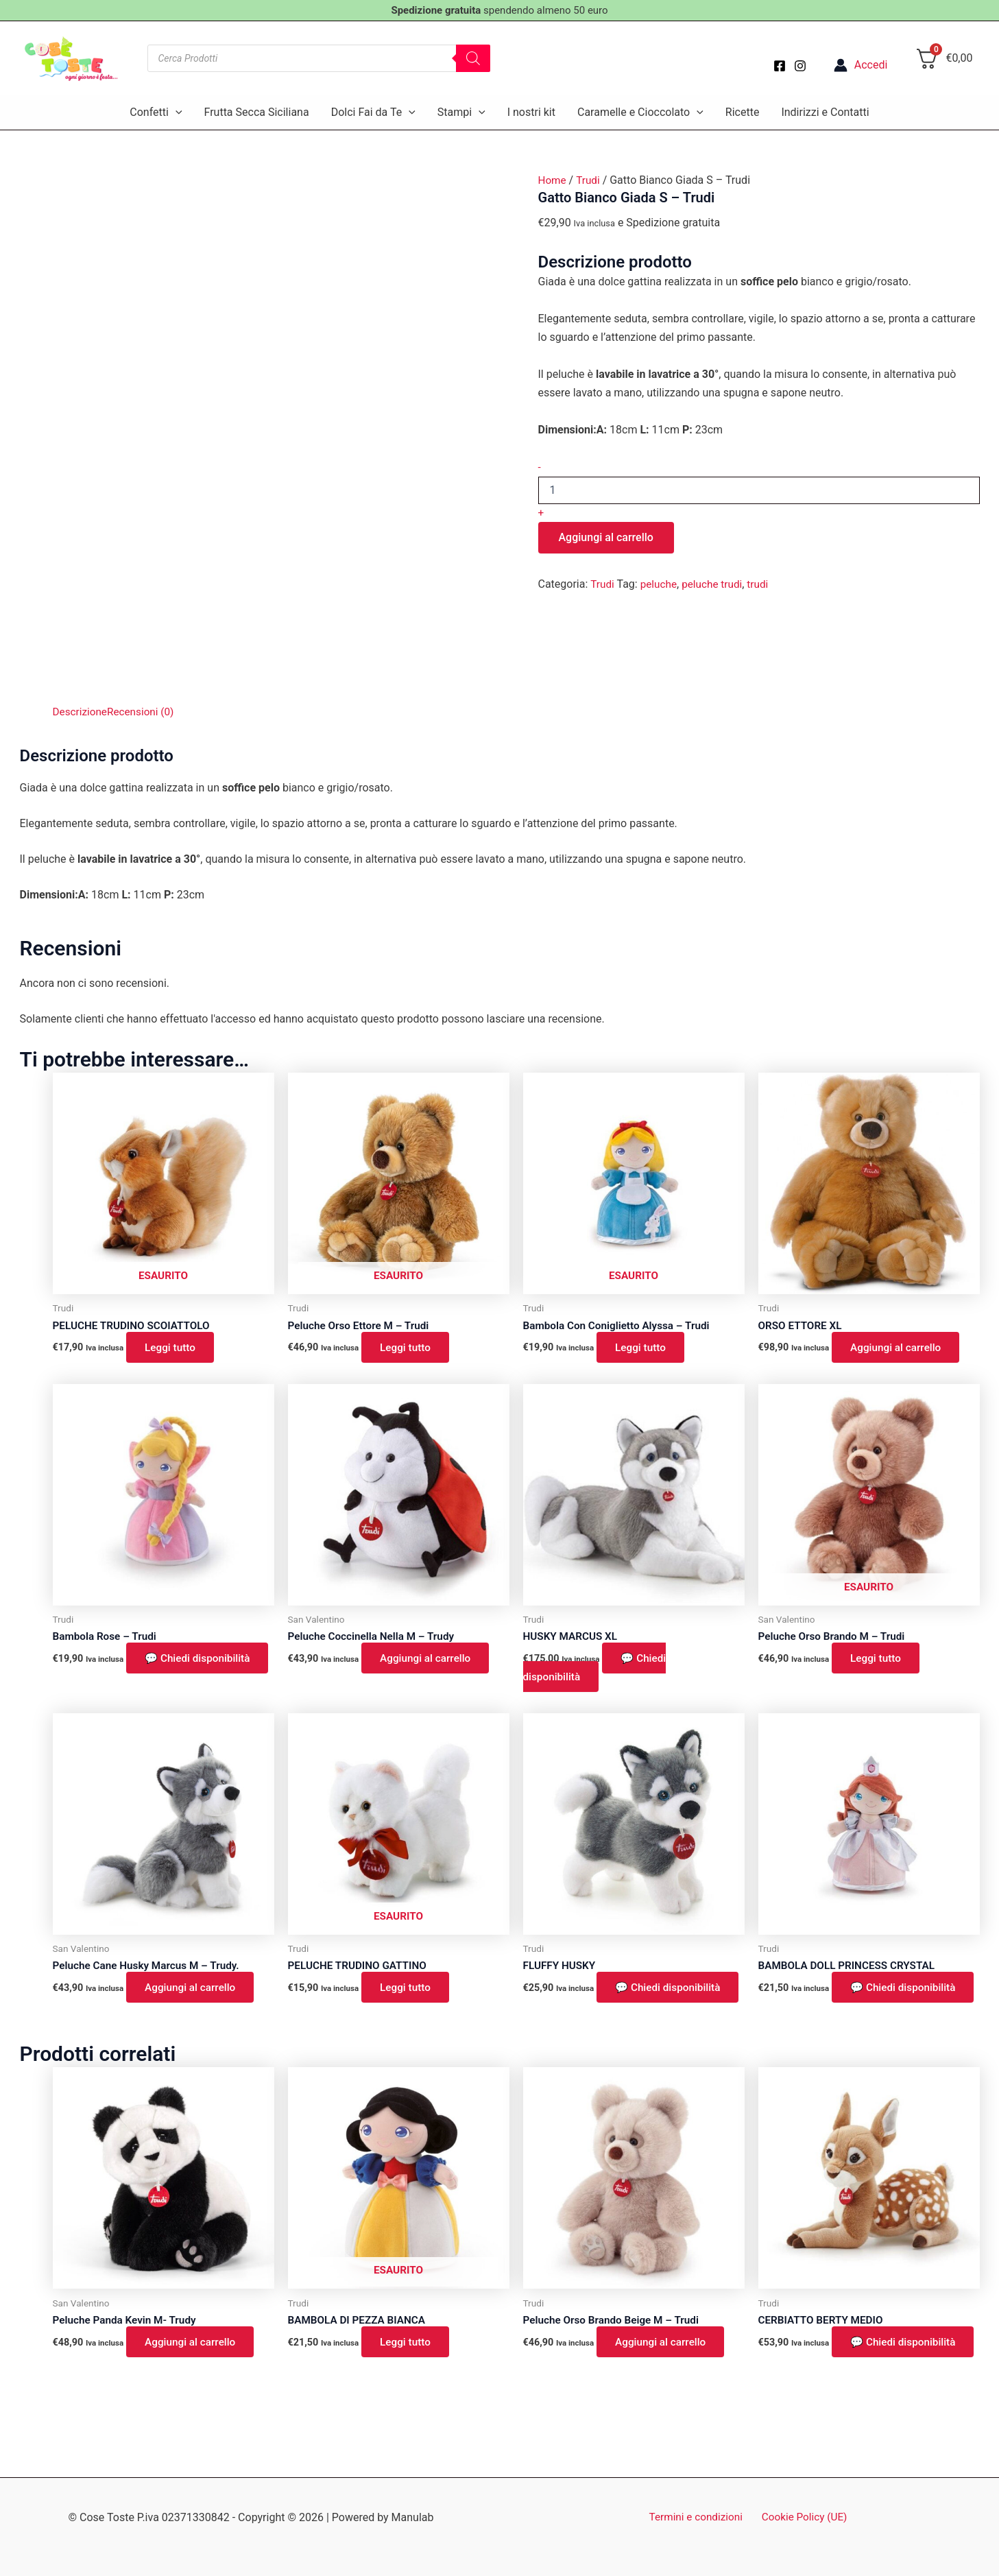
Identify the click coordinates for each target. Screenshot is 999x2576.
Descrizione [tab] (81, 711)
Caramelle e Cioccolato (640, 112)
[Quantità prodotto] (759, 490)
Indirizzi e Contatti (825, 112)
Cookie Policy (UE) (802, 2517)
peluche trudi (715, 584)
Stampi (461, 112)
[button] (175, 112)
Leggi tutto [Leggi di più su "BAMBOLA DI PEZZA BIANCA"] (408, 2364)
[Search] (473, 58)
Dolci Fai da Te (373, 112)
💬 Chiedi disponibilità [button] (124, 1669)
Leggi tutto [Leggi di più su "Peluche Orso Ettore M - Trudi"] (408, 1348)
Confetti (156, 112)
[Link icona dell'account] (861, 65)
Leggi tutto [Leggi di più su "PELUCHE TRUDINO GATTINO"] (408, 1990)
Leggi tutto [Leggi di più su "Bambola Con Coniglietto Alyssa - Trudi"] (643, 1348)
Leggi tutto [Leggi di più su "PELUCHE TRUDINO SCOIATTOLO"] (173, 1348)
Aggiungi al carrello (606, 537)
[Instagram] (800, 66)
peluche (660, 584)
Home (553, 180)
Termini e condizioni (698, 2517)
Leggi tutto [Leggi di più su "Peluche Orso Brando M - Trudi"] (878, 1660)
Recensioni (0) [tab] (145, 711)
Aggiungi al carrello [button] (899, 1348)
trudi (763, 584)
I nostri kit (531, 112)
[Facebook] (779, 66)
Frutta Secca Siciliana (256, 112)
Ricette (742, 112)
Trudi (589, 180)
